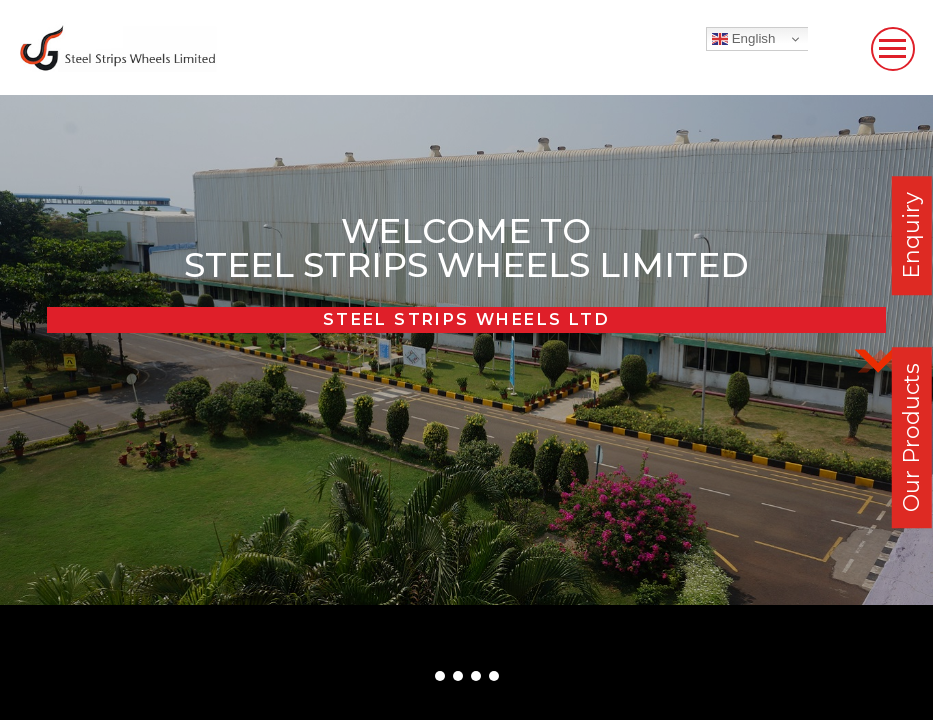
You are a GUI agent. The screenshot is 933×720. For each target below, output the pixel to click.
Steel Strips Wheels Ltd (466, 319)
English (743, 39)
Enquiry (911, 235)
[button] (440, 676)
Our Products (911, 437)
